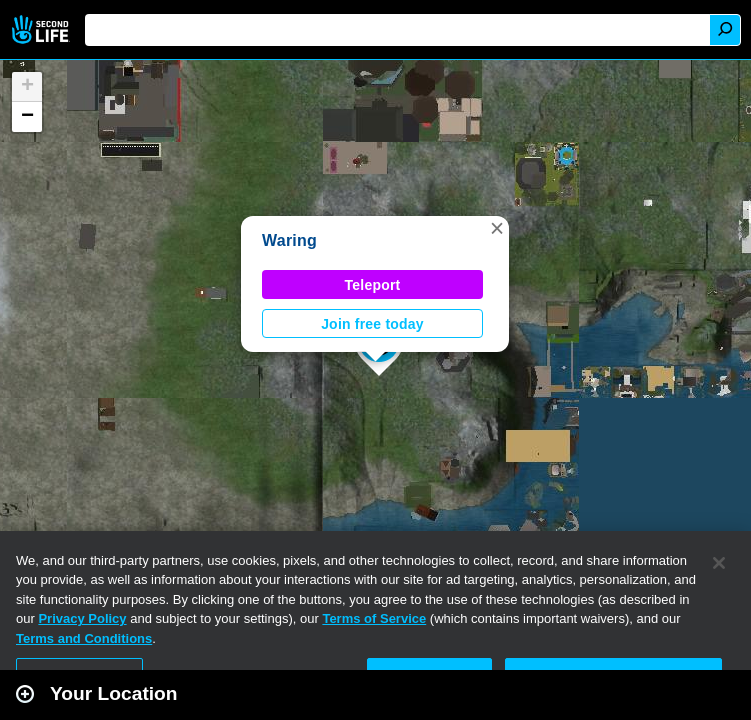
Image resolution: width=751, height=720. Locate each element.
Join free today (372, 324)
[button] (497, 228)
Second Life (42, 29)
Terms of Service (374, 618)
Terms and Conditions (84, 638)
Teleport (373, 285)
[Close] (719, 563)
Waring (289, 240)
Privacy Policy (82, 618)
